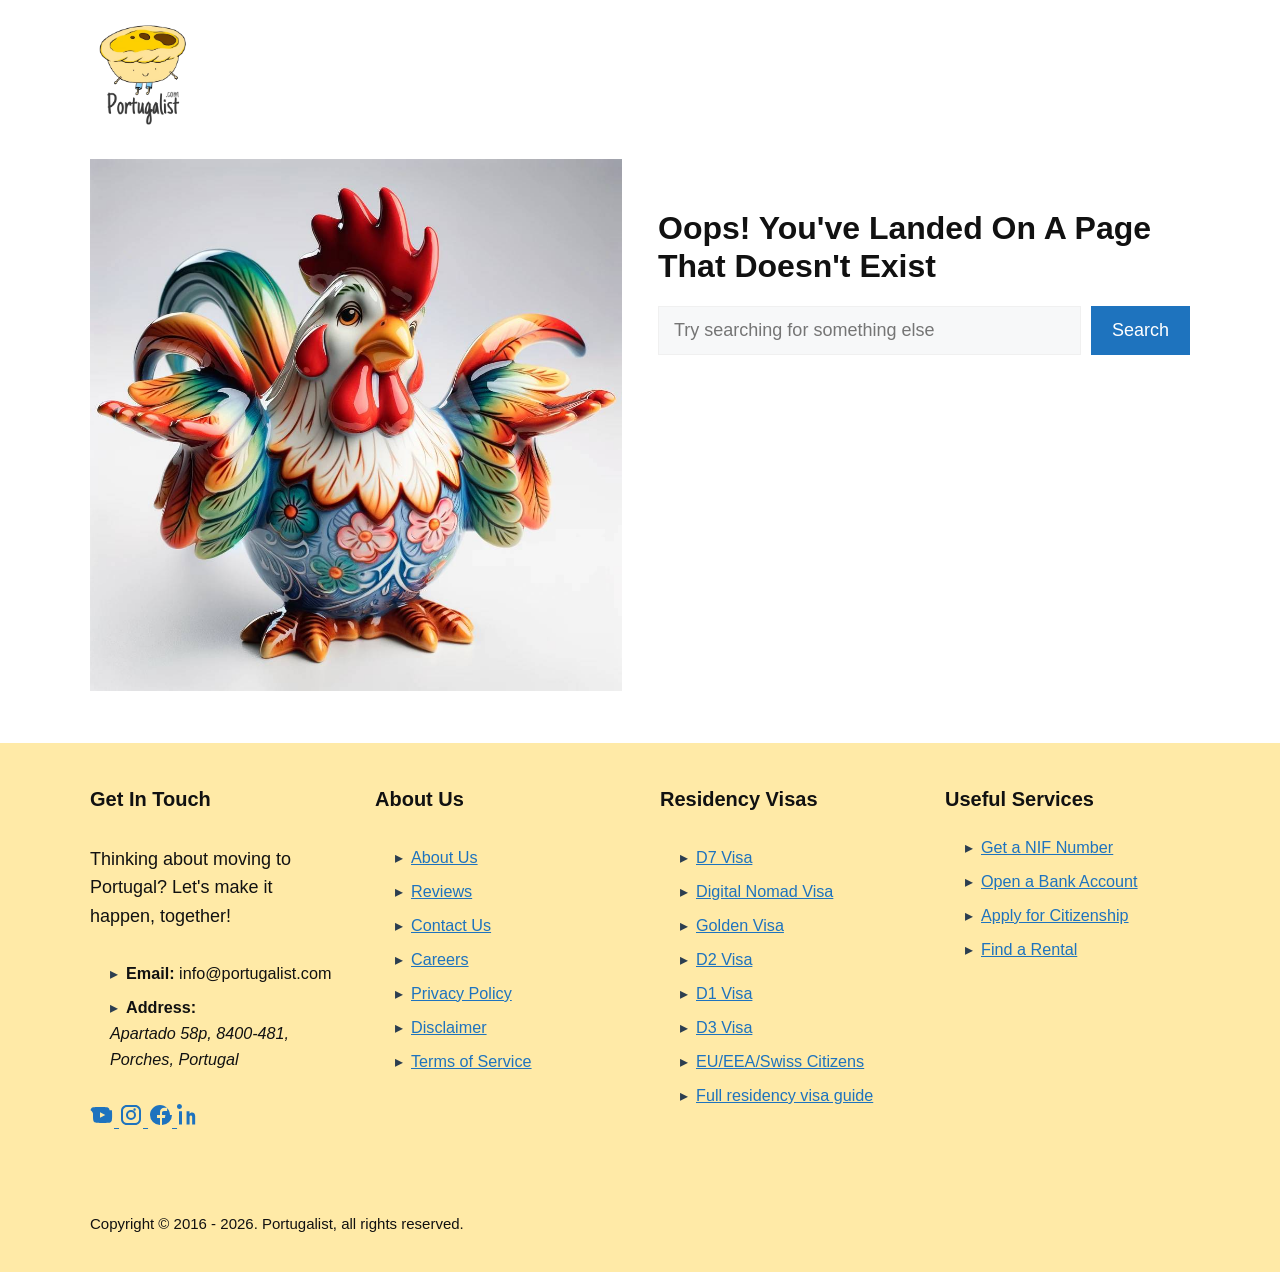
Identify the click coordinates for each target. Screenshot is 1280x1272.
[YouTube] (104, 1121)
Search (1140, 330)
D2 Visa (724, 959)
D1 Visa (724, 993)
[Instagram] (133, 1121)
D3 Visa (724, 1027)
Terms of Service (471, 1061)
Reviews (441, 891)
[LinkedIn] (189, 1121)
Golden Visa (740, 925)
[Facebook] (162, 1121)
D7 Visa (724, 857)
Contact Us (451, 925)
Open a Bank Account (1059, 881)
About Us (444, 857)
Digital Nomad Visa (764, 891)
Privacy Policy (461, 993)
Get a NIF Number (1047, 847)
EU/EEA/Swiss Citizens (780, 1061)
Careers (440, 959)
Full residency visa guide (784, 1095)
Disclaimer (449, 1027)
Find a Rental (1029, 949)
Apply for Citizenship (1055, 915)
